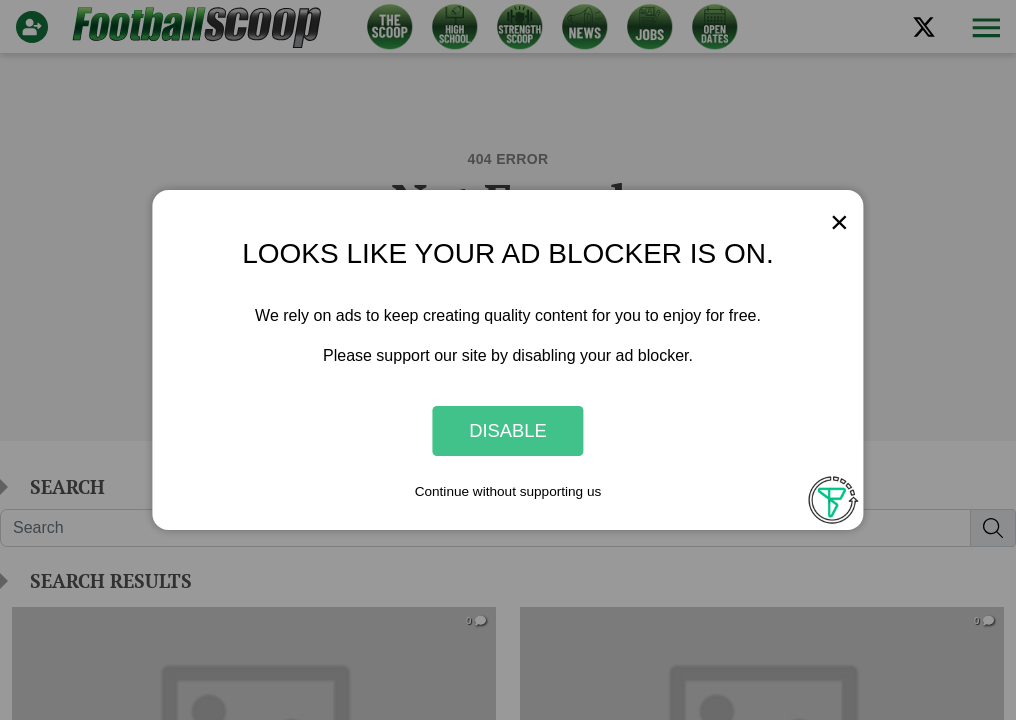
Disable (508, 430)
